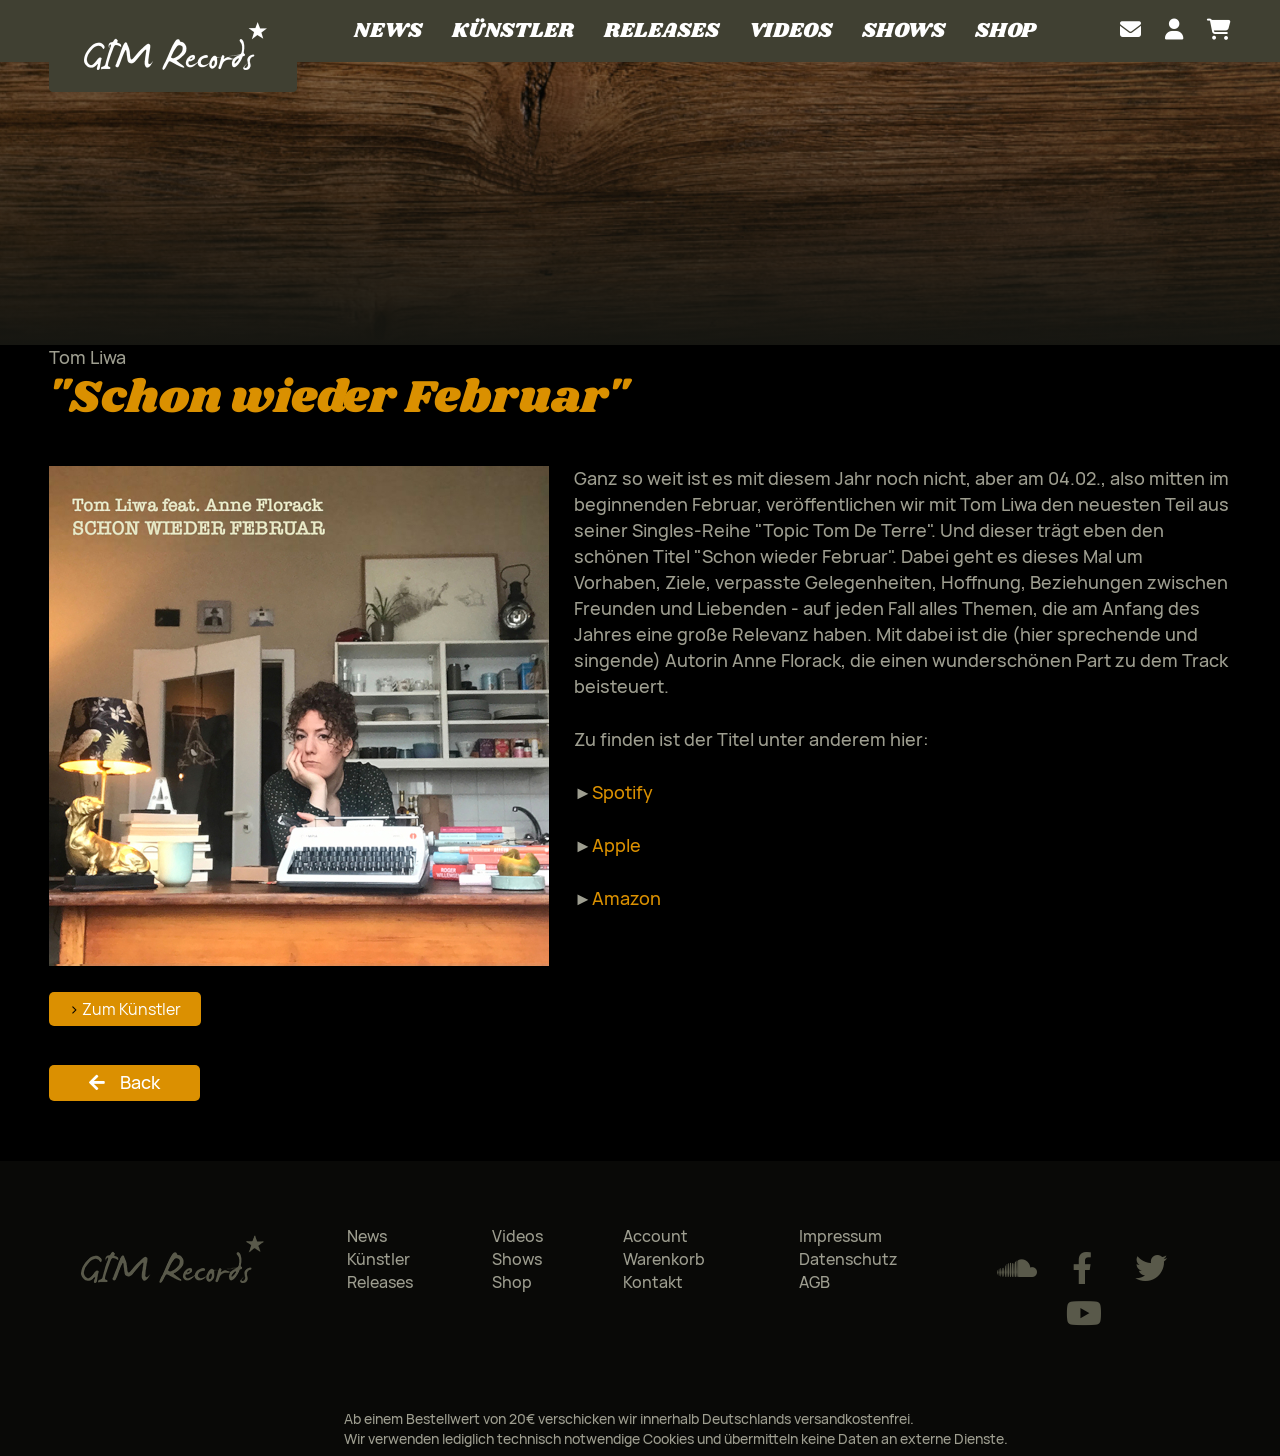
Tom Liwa (87, 357)
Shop (1005, 30)
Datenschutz (848, 1259)
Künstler (513, 30)
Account (655, 1236)
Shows (903, 30)
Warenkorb (664, 1259)
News (388, 30)
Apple (616, 845)
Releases (661, 30)
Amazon (626, 898)
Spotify (622, 792)
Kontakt (653, 1282)
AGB (814, 1282)
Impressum (840, 1236)
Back (140, 1082)
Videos (790, 30)
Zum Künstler (131, 1009)
